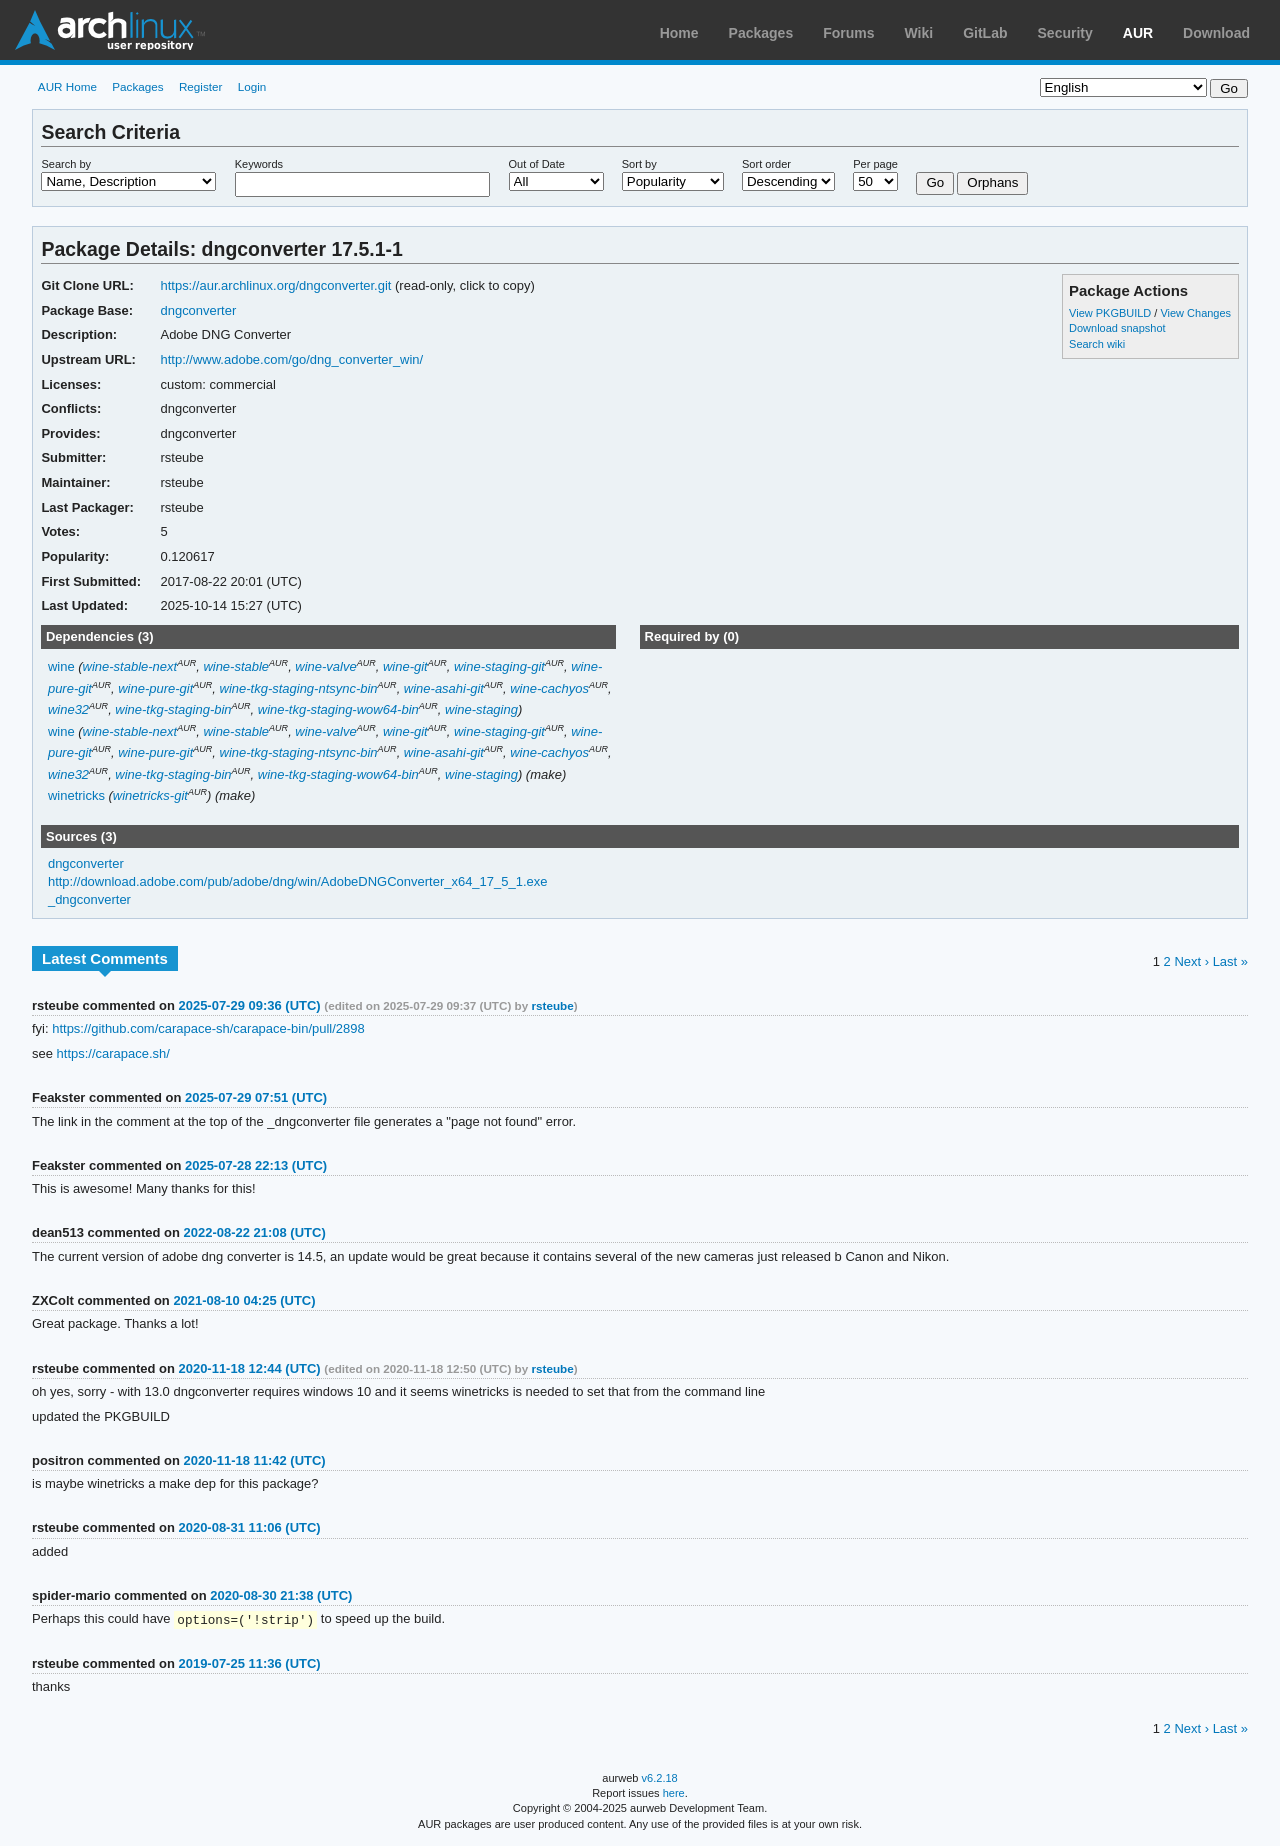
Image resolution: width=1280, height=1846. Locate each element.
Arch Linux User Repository (110, 30)
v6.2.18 (660, 1779)
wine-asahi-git (444, 688)
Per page (875, 164)
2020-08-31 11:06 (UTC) (249, 1527)
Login (252, 86)
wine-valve (325, 666)
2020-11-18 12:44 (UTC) (249, 1368)
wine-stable (236, 666)
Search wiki (1097, 344)
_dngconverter (89, 899)
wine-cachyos (549, 688)
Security (1065, 33)
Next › (1191, 961)
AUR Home (67, 86)
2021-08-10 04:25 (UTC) (244, 1300)
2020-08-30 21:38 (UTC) (281, 1595)
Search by (66, 164)
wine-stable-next (130, 666)
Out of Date (537, 164)
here (674, 1794)
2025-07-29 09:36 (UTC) (249, 1005)
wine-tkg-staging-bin (173, 709)
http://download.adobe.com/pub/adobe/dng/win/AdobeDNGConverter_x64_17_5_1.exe (298, 881)
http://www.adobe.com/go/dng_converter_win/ (291, 359)
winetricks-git (150, 795)
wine (61, 666)
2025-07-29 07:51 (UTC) (256, 1097)
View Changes (1195, 313)
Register (201, 86)
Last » (1230, 961)
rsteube (552, 1005)
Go (935, 182)
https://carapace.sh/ (113, 1053)
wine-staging (481, 709)
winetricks (76, 795)
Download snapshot (1117, 328)
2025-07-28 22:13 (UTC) (256, 1165)
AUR (1138, 33)
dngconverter (198, 310)
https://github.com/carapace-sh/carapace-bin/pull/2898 (208, 1028)
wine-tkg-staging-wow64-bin (338, 709)
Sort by (639, 164)
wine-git (405, 666)
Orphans (992, 182)
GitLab (985, 33)
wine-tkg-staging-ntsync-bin (299, 688)
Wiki (919, 33)
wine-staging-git (499, 666)
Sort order (766, 164)
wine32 (68, 709)
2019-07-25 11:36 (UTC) (249, 1664)
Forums (848, 33)
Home (679, 33)
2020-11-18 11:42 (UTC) (255, 1460)
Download (1216, 33)
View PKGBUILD (1111, 313)
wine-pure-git (155, 688)
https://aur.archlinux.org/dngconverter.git (275, 285)
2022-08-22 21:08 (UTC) (255, 1232)
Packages (761, 33)
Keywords (259, 164)
